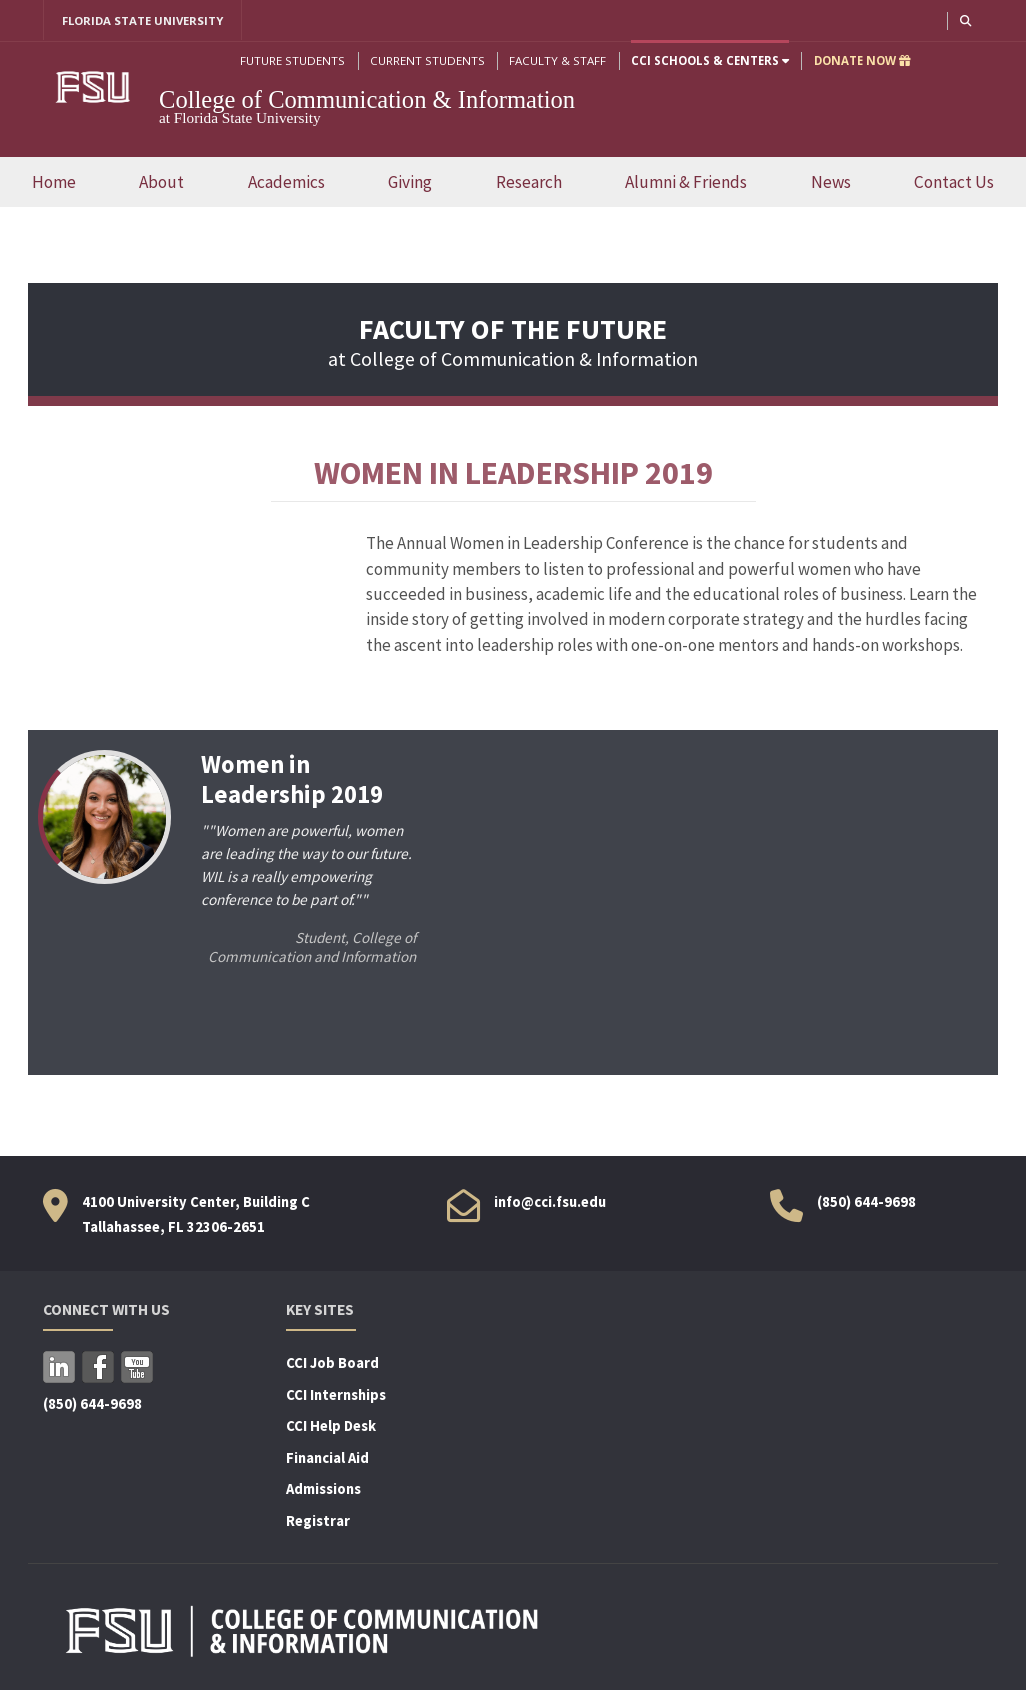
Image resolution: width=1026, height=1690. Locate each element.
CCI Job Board (332, 1363)
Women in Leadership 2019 (291, 780)
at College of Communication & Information (513, 345)
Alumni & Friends (686, 182)
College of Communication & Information (367, 99)
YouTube (137, 1367)
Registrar (318, 1521)
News (831, 182)
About (161, 182)
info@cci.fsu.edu (550, 1202)
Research (529, 182)
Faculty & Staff (556, 60)
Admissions (323, 1490)
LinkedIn (59, 1367)
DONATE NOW (861, 60)
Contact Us (954, 182)
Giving (410, 182)
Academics (286, 182)
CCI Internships (336, 1395)
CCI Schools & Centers (709, 60)
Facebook (98, 1367)
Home (54, 182)
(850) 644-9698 (866, 1202)
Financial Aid (327, 1458)
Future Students (291, 60)
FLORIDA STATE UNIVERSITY (143, 20)
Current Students (426, 60)
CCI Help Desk (331, 1427)
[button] (965, 20)
